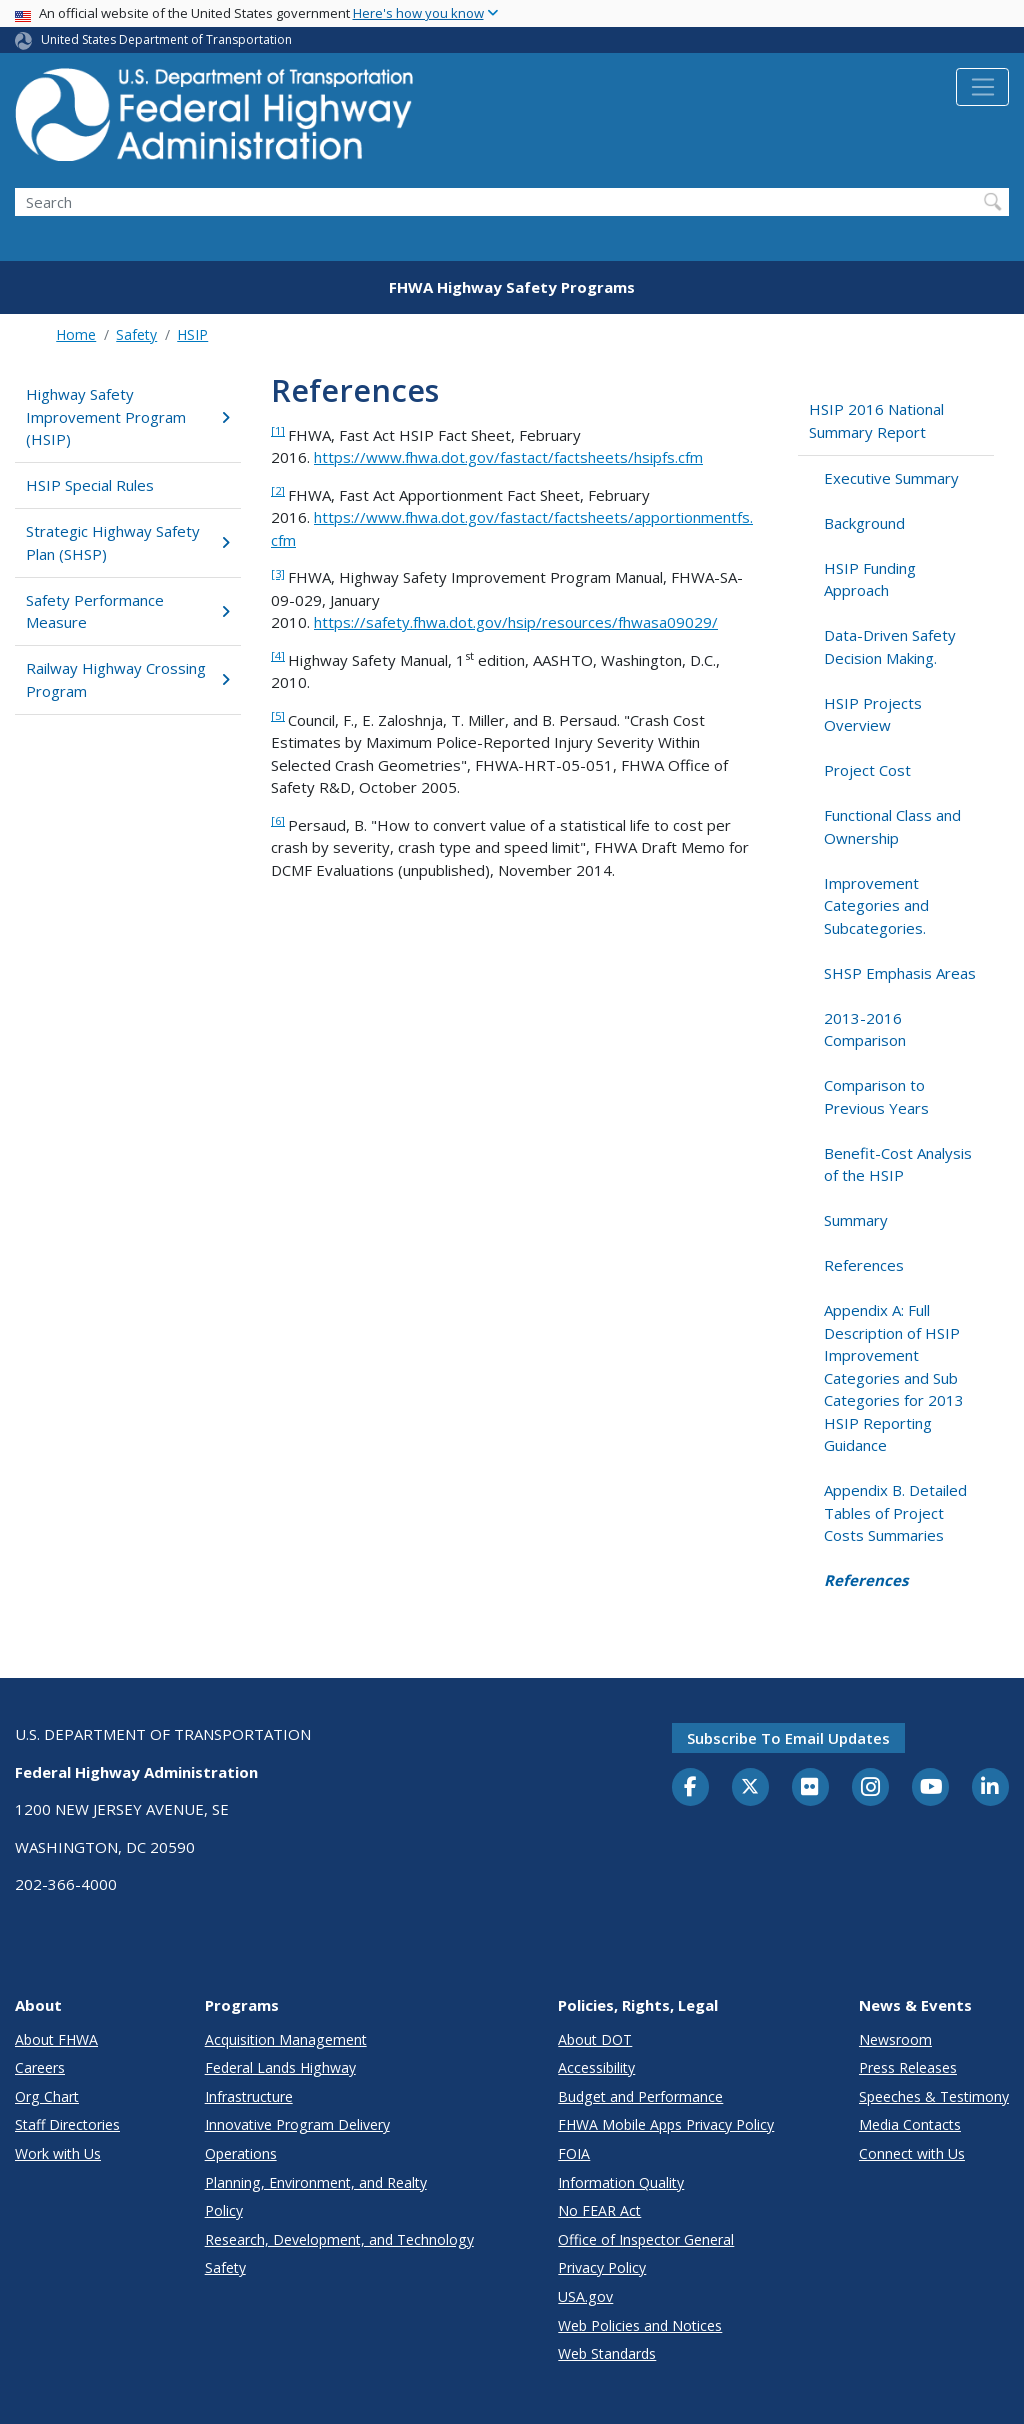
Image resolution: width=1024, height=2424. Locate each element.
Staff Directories (67, 2124)
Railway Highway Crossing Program (128, 679)
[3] (278, 573)
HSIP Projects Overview (873, 714)
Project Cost (867, 770)
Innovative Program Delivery (297, 2124)
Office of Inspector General (646, 2239)
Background (864, 523)
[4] (278, 655)
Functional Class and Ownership (892, 826)
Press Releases (908, 2067)
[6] (278, 820)
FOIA (574, 2153)
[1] (278, 430)
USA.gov (585, 2296)
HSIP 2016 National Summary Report (876, 420)
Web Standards (607, 2353)
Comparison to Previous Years (876, 1096)
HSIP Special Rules (90, 485)
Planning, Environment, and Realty (316, 2182)
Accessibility (596, 2067)
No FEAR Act (599, 2210)
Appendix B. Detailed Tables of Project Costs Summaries (895, 1512)
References (864, 1265)
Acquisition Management (286, 2039)
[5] (278, 715)
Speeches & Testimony (934, 2096)
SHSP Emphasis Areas (900, 973)
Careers (40, 2067)
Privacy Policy (602, 2267)
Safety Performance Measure (128, 611)
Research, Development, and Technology (339, 2239)
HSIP (192, 334)
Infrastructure (249, 2096)
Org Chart (47, 2096)
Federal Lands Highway (280, 2067)
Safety (136, 334)
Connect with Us (912, 2153)
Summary (856, 1220)
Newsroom (895, 2039)
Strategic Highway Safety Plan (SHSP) (128, 542)
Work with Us (58, 2153)
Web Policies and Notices (640, 2325)
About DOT (595, 2039)
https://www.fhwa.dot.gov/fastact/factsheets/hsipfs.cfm (508, 457)
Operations (241, 2153)
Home (76, 334)
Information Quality (621, 2182)
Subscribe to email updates (788, 1738)
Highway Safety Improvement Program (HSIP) (128, 416)
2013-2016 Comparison (865, 1029)
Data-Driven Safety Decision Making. (890, 646)
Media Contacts (910, 2124)
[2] (278, 490)
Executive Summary (891, 478)
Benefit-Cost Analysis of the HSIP (898, 1164)
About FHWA (56, 2039)
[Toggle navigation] (982, 87)
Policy (224, 2210)
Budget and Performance (640, 2096)
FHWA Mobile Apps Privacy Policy (666, 2124)
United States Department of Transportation (166, 39)
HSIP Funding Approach (870, 579)
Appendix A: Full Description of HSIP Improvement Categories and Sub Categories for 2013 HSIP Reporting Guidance (894, 1377)
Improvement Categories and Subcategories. (876, 905)
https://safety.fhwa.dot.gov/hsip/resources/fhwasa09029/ (516, 622)
